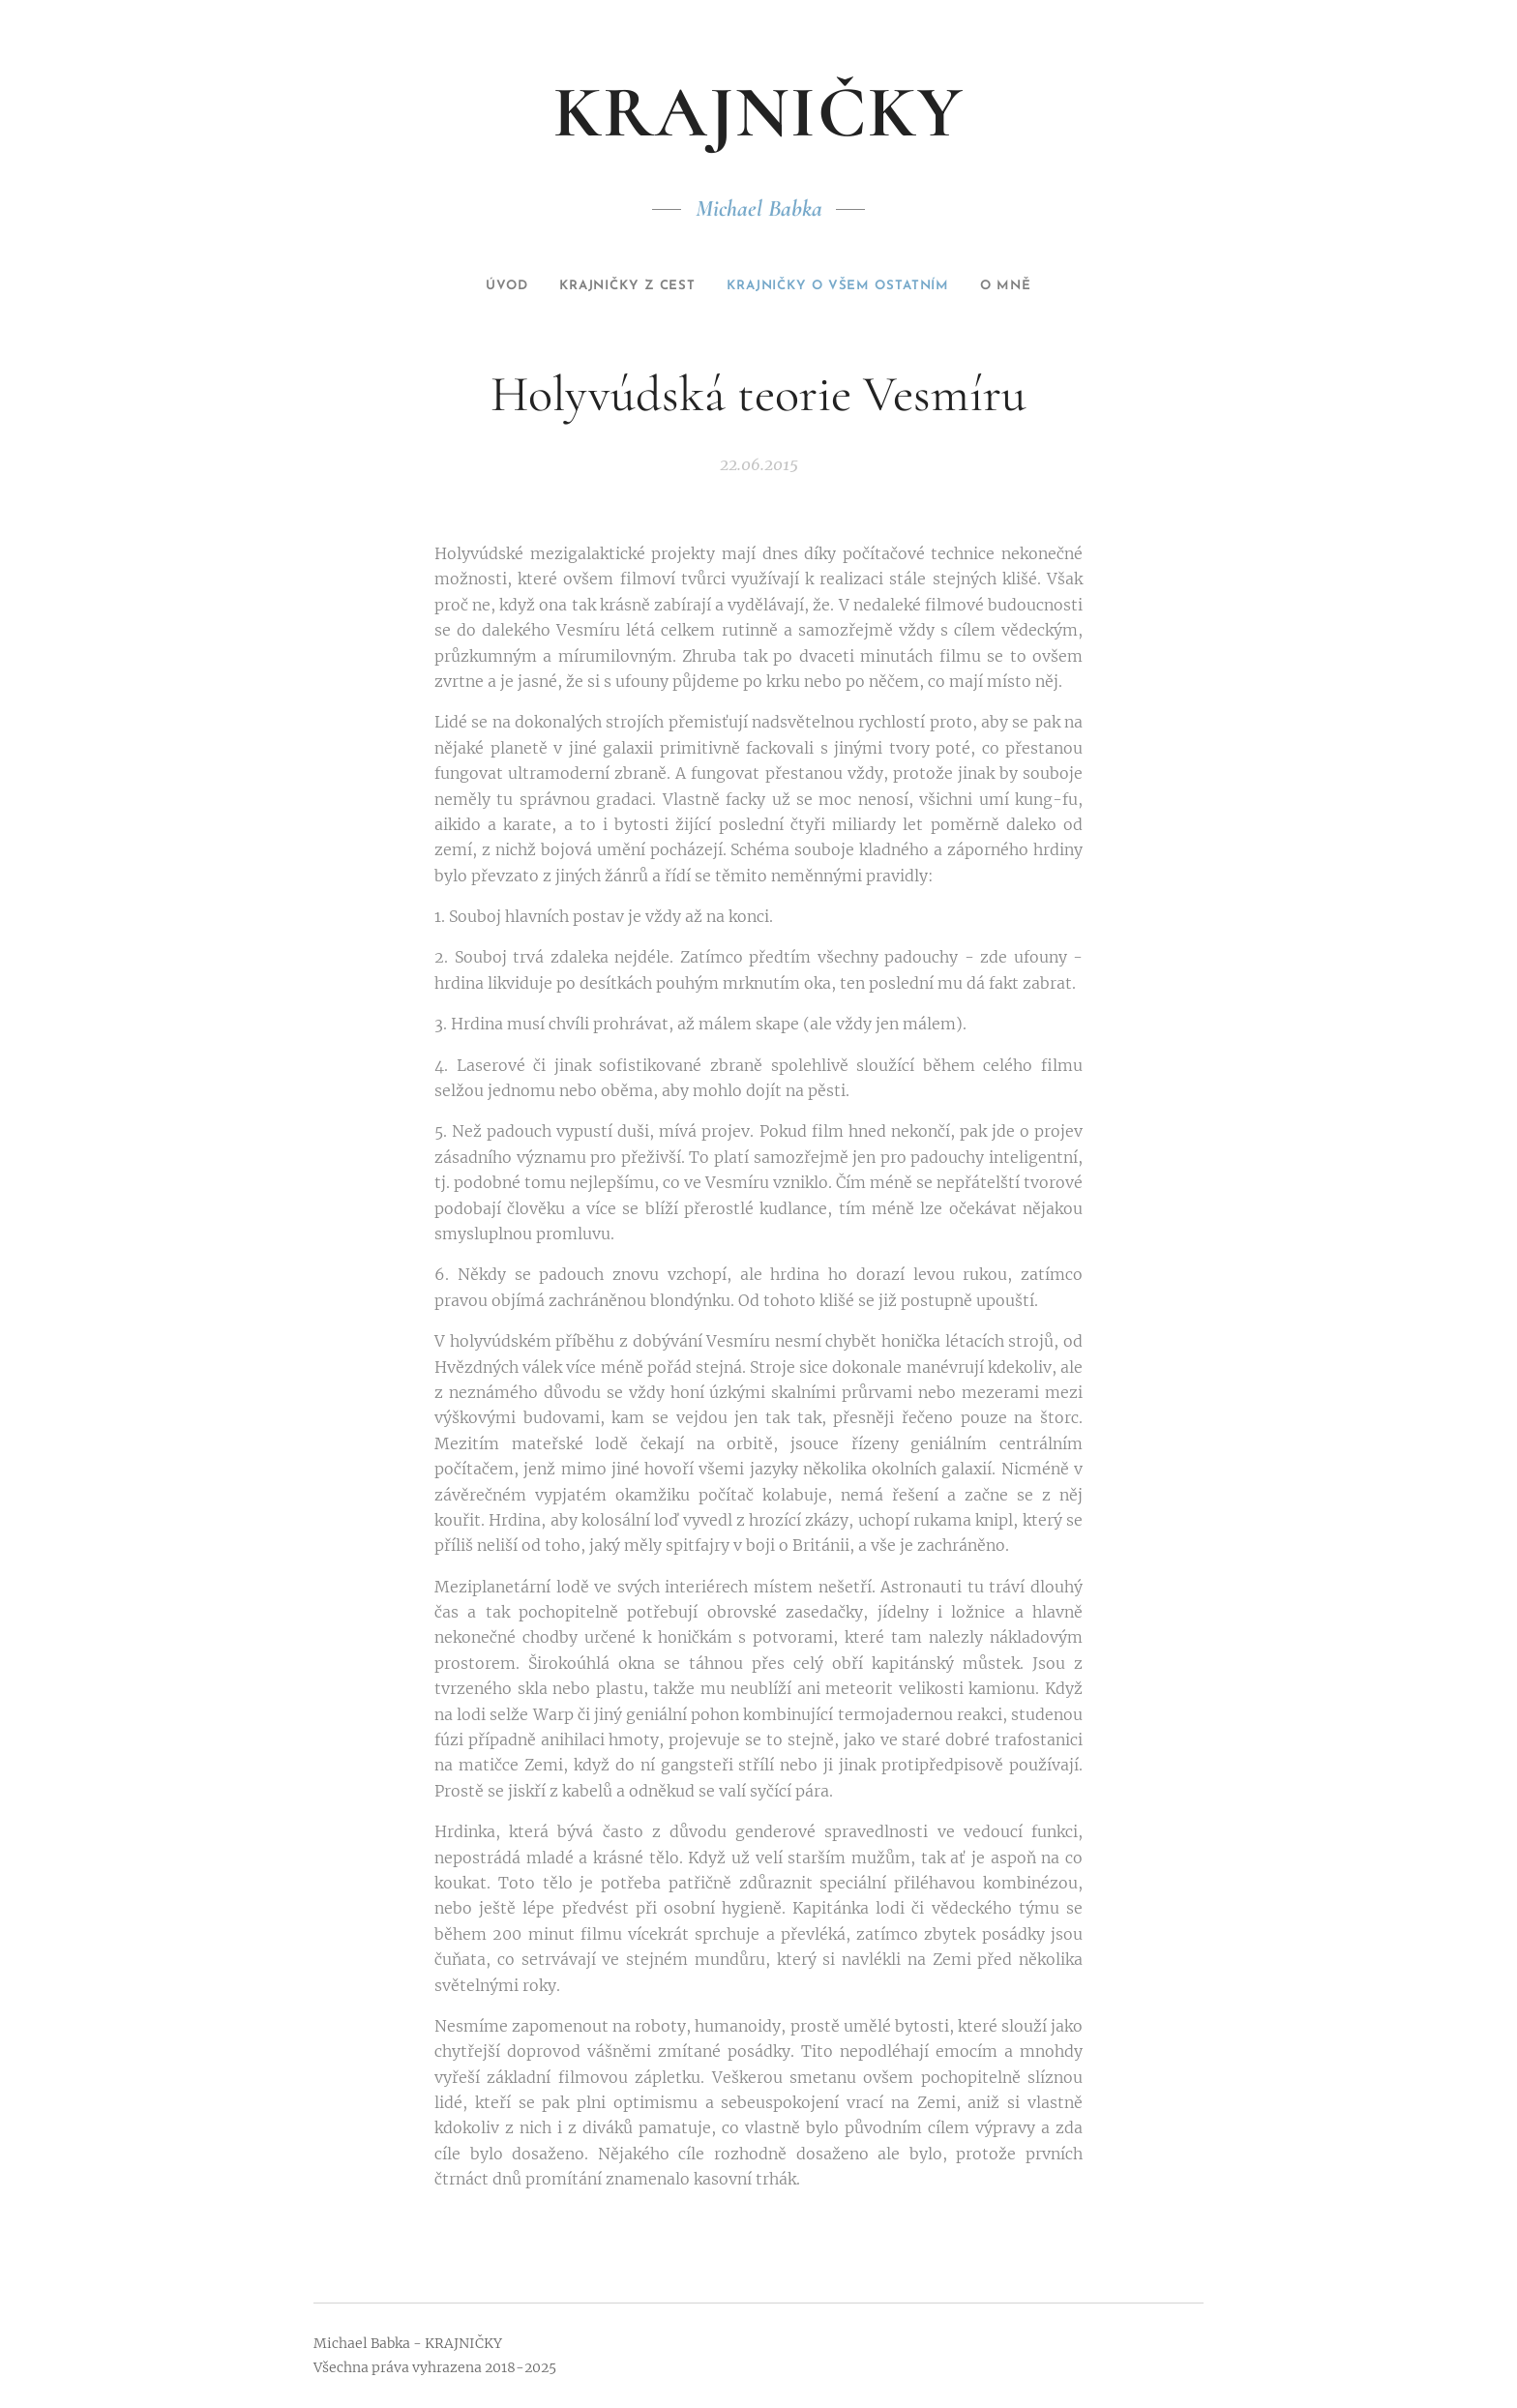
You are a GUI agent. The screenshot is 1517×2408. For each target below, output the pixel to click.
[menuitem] (477, 286)
